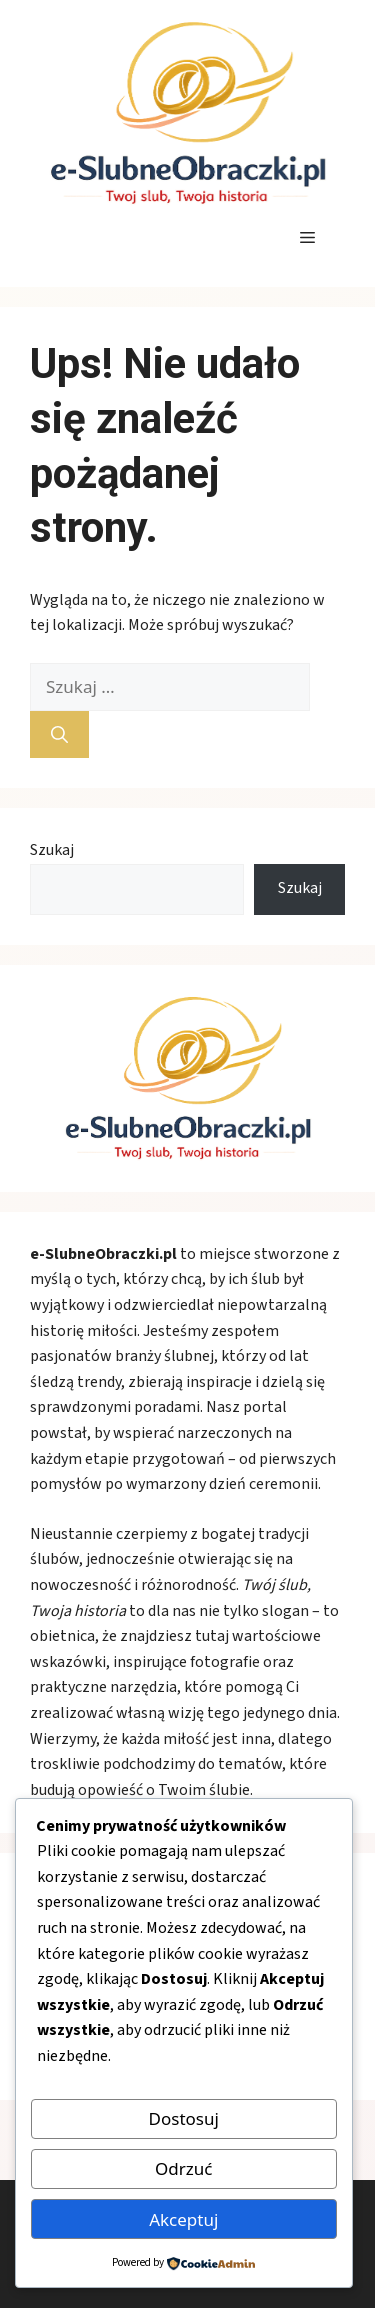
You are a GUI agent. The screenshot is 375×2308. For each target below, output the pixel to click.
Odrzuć (183, 2168)
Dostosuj (184, 2118)
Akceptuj (183, 2219)
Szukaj (52, 850)
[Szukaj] (59, 735)
